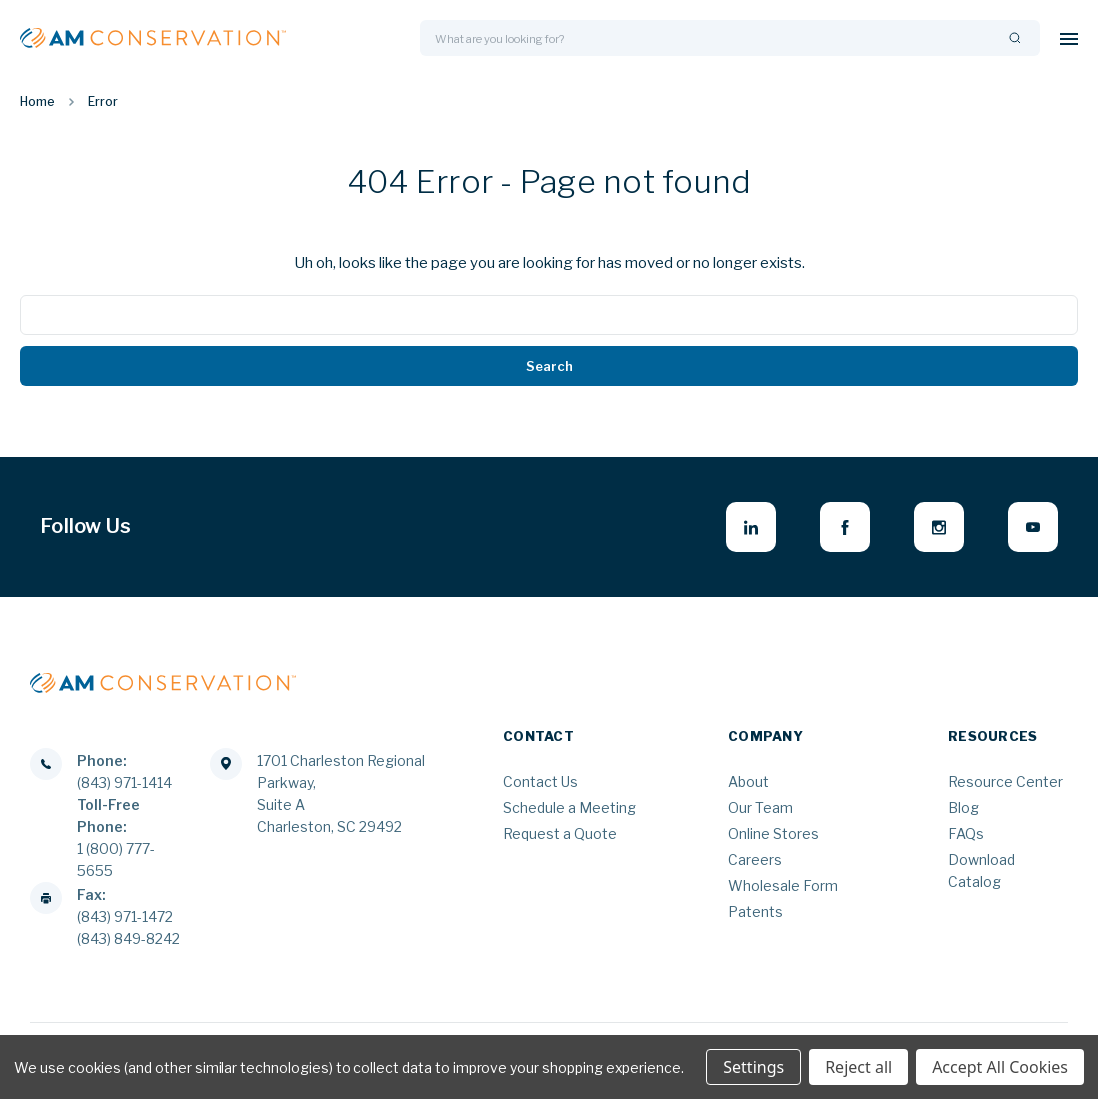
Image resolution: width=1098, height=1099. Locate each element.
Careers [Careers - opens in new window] (755, 859)
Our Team (760, 807)
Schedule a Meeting (569, 807)
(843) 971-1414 (124, 782)
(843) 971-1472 (125, 916)
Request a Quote (560, 833)
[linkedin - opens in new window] (751, 527)
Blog (963, 807)
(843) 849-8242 (128, 938)
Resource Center (1005, 781)
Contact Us (540, 781)
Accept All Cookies (1000, 1067)
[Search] (1015, 38)
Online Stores (773, 833)
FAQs (966, 833)
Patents (755, 911)
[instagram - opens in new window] (939, 527)
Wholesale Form (783, 885)
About (748, 781)
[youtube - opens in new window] (1033, 527)
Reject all (858, 1067)
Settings (753, 1067)
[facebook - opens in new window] (845, 527)
